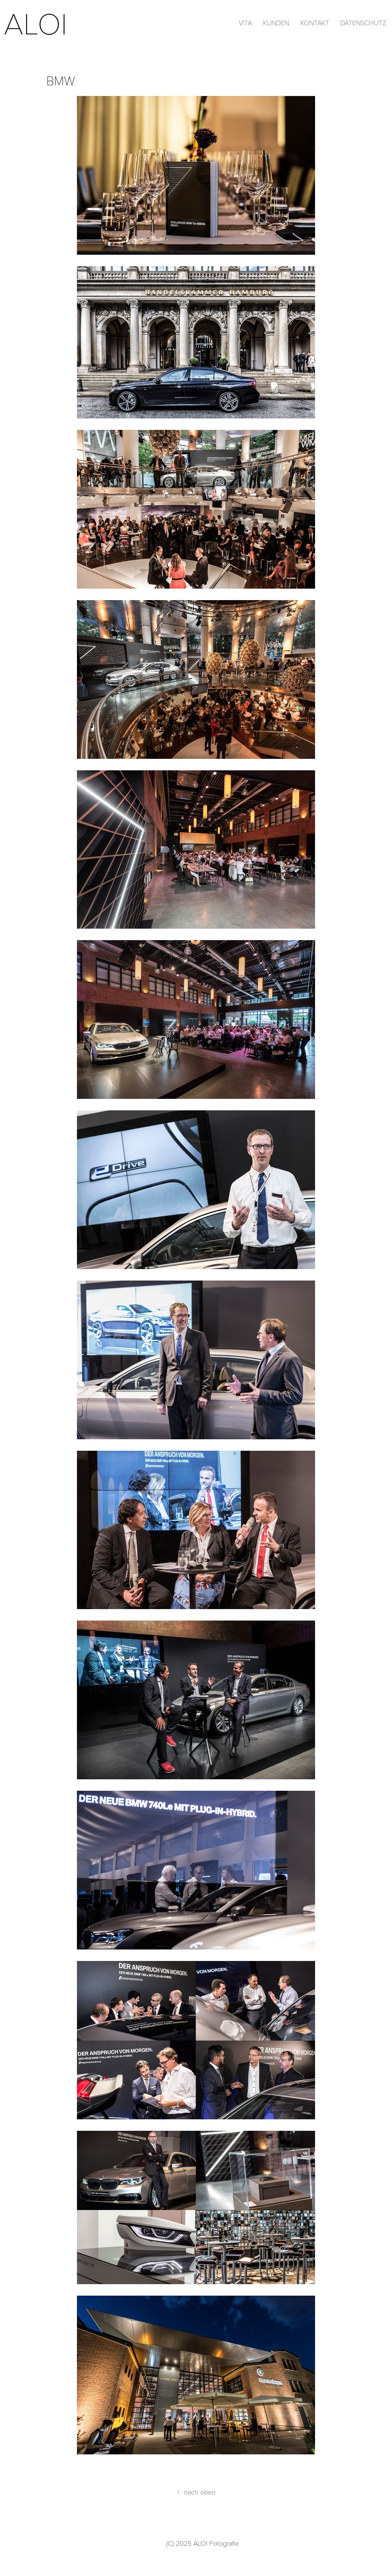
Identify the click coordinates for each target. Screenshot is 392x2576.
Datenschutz (363, 22)
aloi (39, 22)
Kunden (276, 22)
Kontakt (315, 22)
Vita (245, 22)
